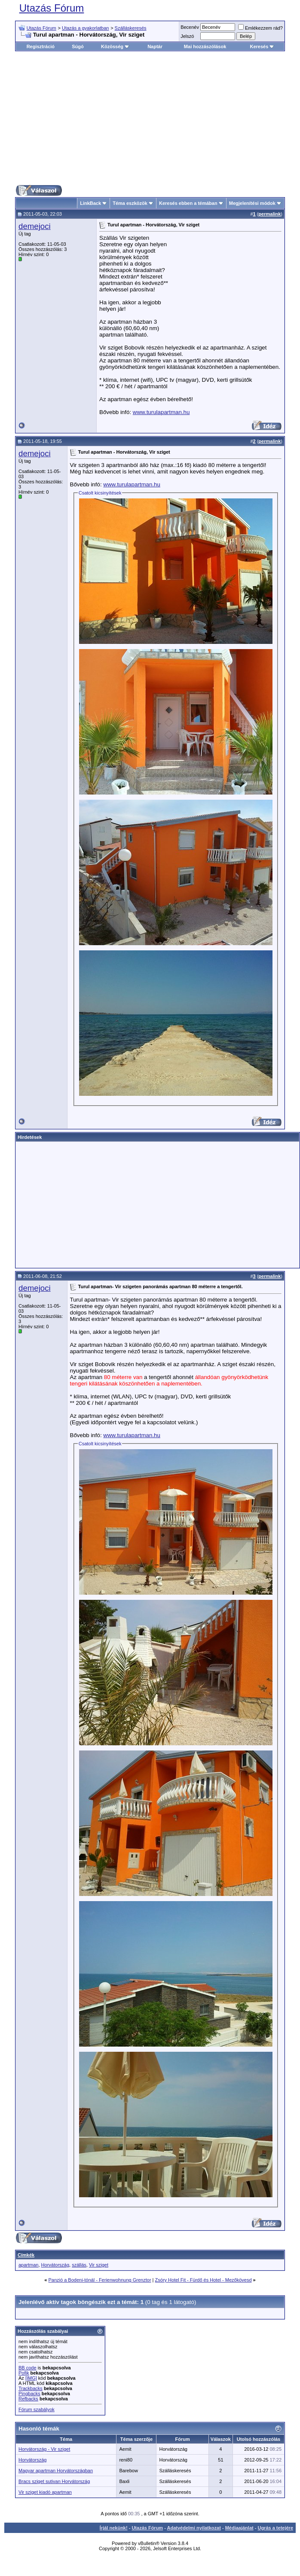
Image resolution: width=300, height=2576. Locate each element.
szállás (79, 2264)
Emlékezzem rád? (260, 28)
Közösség (115, 46)
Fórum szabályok (36, 2409)
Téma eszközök (130, 203)
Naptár (154, 46)
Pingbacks (29, 2393)
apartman (28, 2264)
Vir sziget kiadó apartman (45, 2492)
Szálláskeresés (131, 28)
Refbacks (28, 2398)
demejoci (34, 226)
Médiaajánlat (239, 2527)
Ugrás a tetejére (275, 2527)
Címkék (26, 2254)
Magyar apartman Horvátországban (55, 2470)
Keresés (262, 46)
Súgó (78, 46)
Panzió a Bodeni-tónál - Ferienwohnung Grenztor (99, 2279)
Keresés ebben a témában (188, 203)
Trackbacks (30, 2388)
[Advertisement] (156, 118)
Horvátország (55, 2264)
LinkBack (90, 203)
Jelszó (187, 36)
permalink (269, 213)
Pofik (23, 2372)
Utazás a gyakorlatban (85, 28)
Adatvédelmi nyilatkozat (194, 2527)
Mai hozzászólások (205, 46)
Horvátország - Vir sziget (44, 2449)
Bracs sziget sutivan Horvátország (54, 2481)
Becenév (190, 27)
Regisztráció (41, 46)
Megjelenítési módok (252, 203)
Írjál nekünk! (114, 2527)
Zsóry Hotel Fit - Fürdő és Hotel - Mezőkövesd (203, 2279)
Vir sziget (98, 2264)
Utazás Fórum (51, 8)
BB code (27, 2367)
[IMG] (31, 2378)
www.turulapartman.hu (161, 412)
